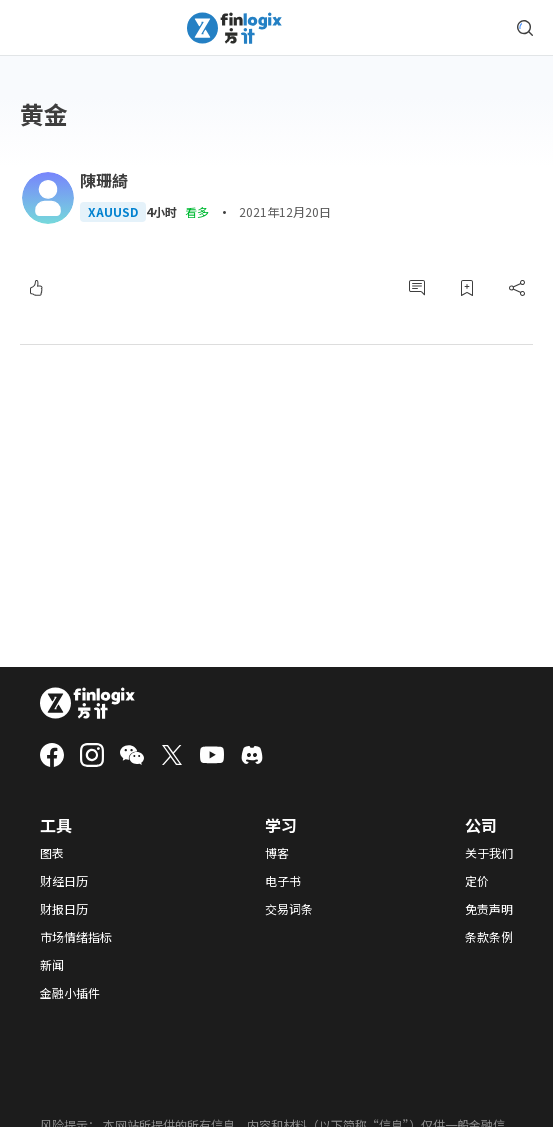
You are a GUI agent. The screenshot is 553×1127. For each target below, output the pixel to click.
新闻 (52, 965)
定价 (477, 881)
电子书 (283, 881)
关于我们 (489, 853)
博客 (277, 853)
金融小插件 (70, 993)
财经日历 (64, 881)
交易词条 (289, 909)
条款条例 (489, 937)
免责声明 (489, 909)
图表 (52, 853)
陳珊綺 (104, 180)
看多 (197, 211)
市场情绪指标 (76, 937)
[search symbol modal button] (525, 28)
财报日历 (64, 909)
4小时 (161, 212)
